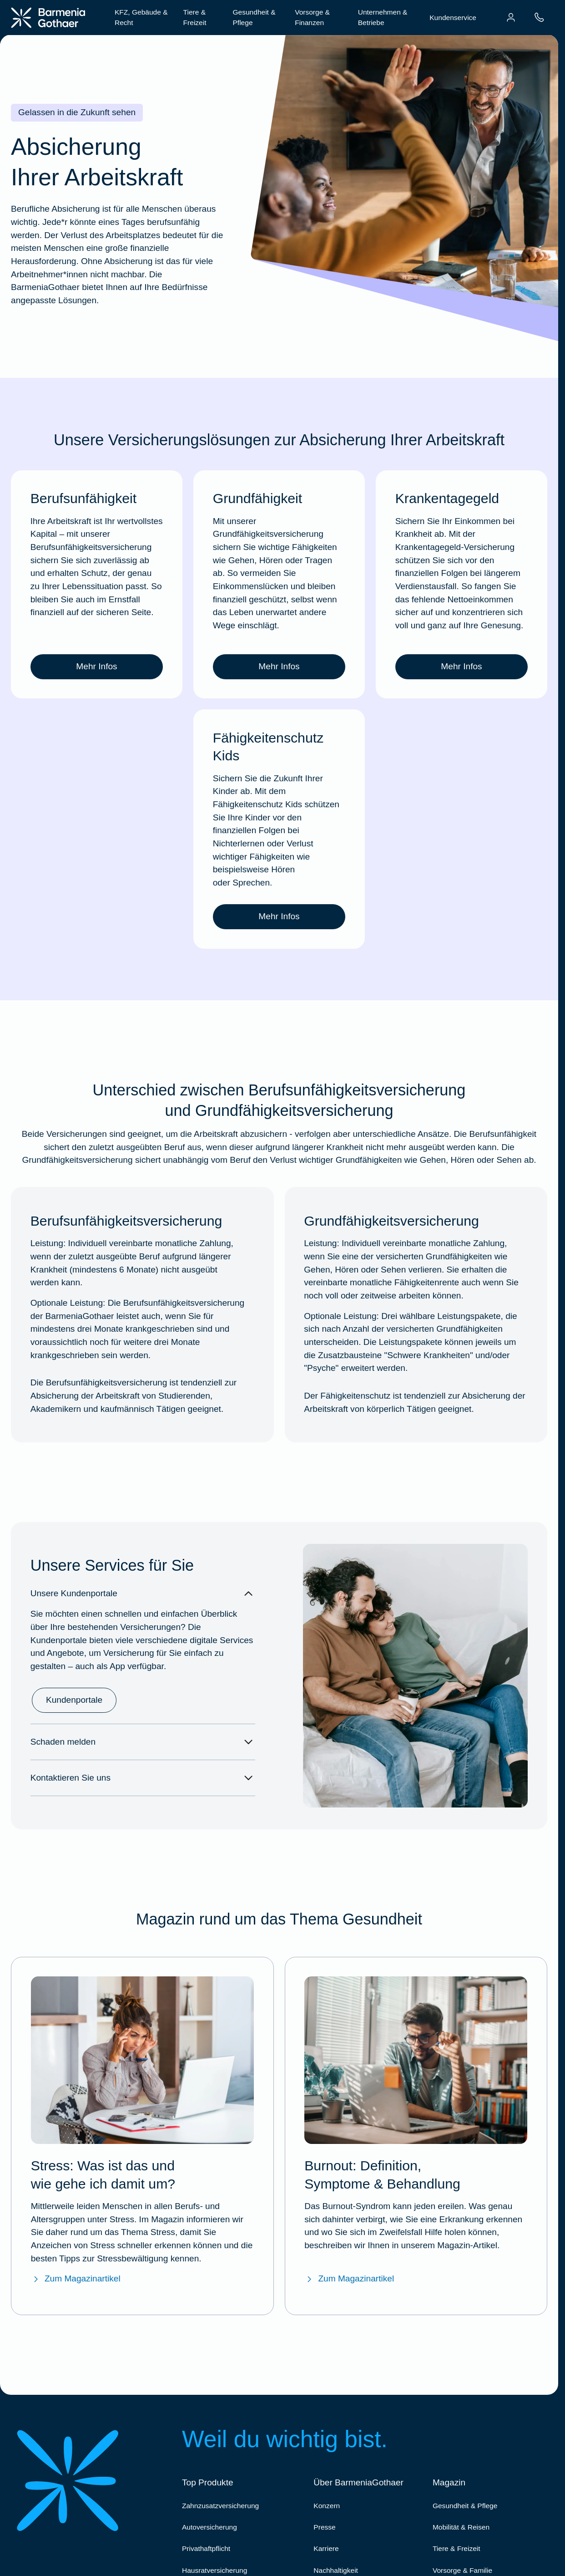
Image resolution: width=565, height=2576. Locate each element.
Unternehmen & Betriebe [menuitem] (383, 17)
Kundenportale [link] (74, 1700)
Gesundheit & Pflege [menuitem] (254, 17)
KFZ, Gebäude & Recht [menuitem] (141, 17)
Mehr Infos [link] (96, 666)
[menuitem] (510, 17)
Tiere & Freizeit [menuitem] (195, 17)
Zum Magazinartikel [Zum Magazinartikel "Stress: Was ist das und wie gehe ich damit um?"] (76, 2279)
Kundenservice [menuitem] (452, 17)
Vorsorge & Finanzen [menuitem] (312, 17)
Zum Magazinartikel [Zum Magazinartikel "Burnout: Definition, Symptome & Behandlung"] (349, 2279)
